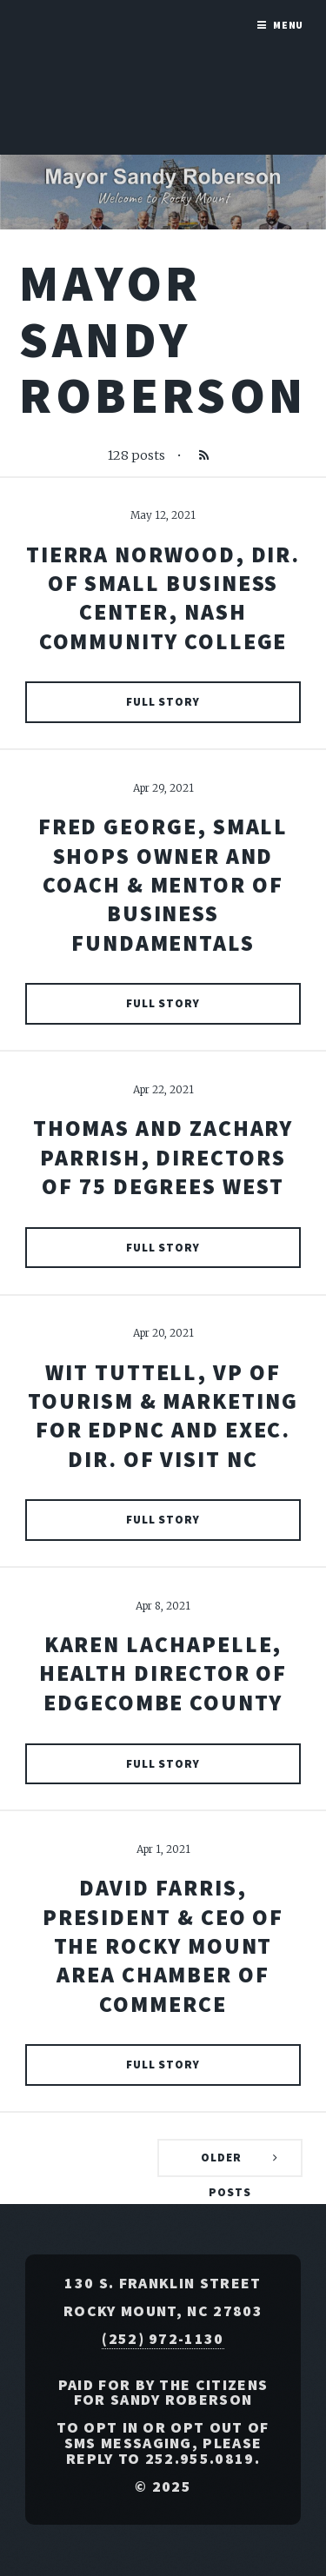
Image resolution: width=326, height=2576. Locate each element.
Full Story (163, 701)
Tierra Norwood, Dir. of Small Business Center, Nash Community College (163, 598)
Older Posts (225, 2163)
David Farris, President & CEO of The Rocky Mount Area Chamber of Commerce (163, 1945)
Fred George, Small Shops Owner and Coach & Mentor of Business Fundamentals (163, 884)
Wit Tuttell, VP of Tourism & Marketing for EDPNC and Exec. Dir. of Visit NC (163, 1415)
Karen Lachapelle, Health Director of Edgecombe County (163, 1673)
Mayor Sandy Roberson (162, 338)
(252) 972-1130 (162, 2338)
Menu (288, 24)
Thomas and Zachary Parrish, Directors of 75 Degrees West (163, 1157)
